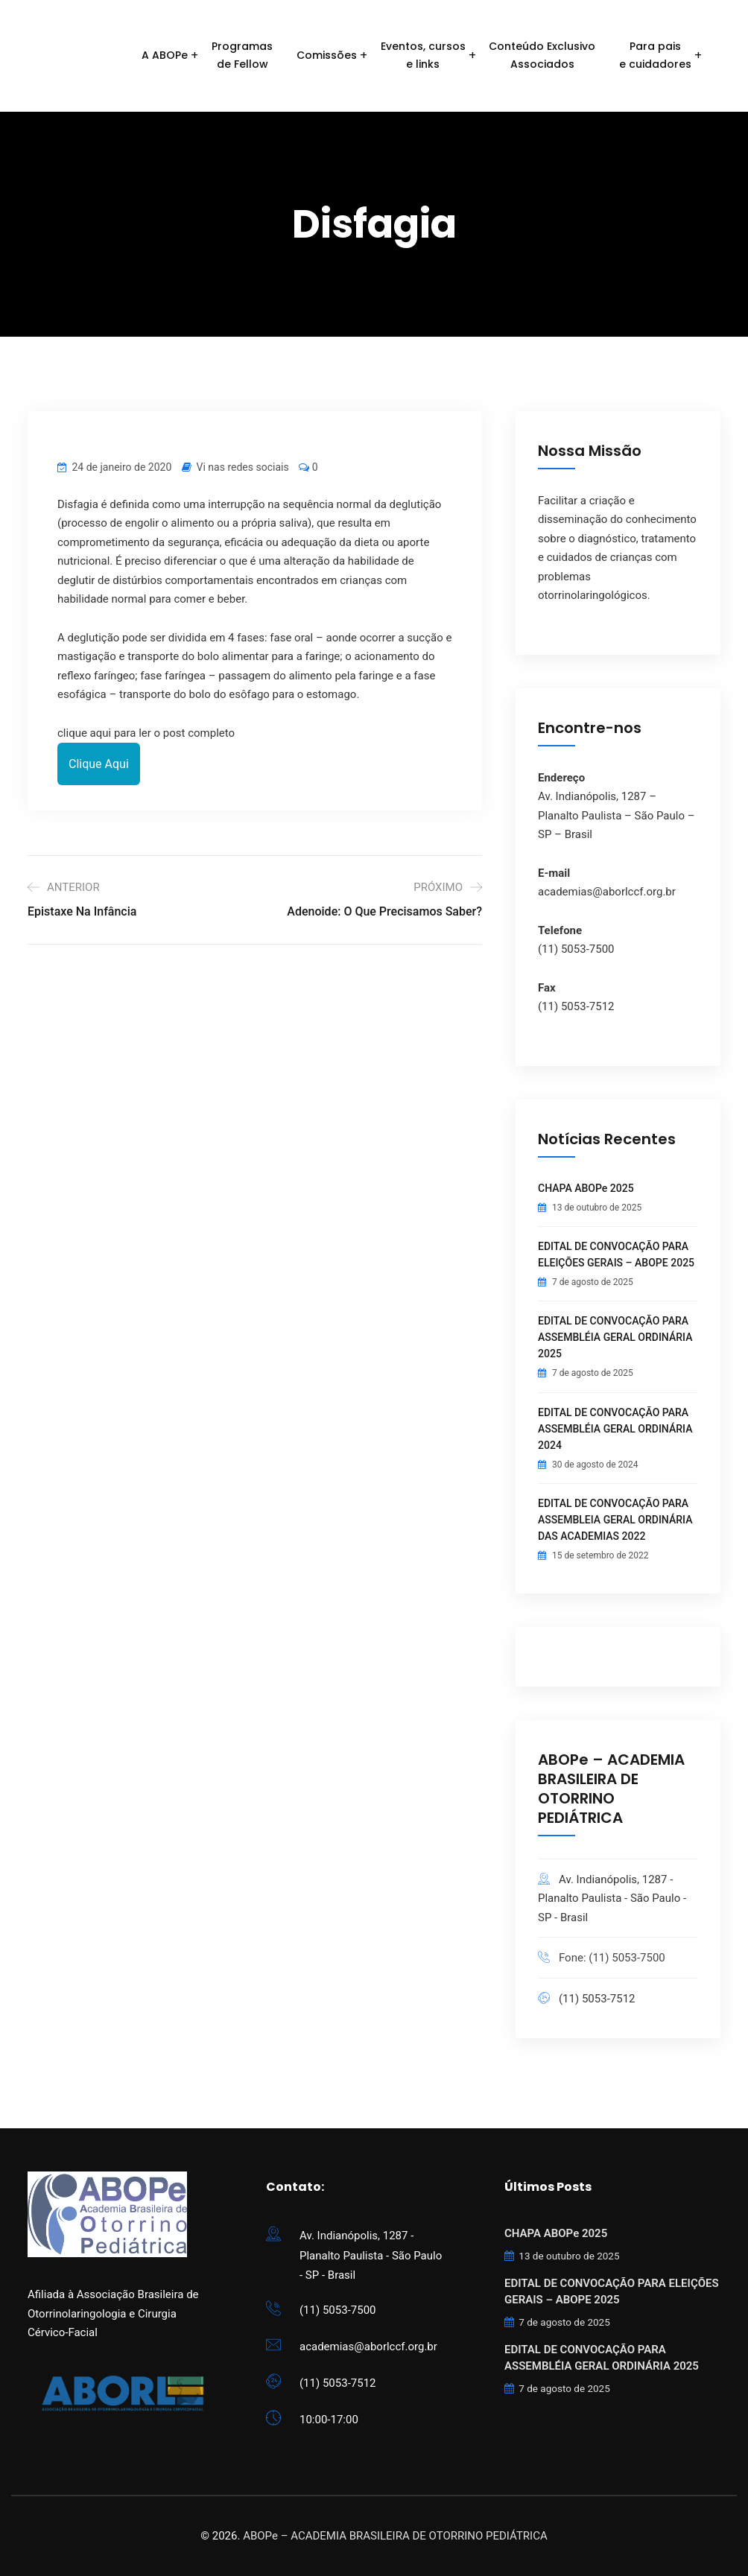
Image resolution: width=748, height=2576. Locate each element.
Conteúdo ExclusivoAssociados (542, 55)
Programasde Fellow (242, 55)
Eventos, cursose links (423, 55)
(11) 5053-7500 (337, 2310)
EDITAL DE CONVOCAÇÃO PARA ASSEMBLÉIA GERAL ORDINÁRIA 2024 (615, 1428)
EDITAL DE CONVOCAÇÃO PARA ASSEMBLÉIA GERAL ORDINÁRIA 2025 (615, 1337)
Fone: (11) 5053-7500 (612, 1957)
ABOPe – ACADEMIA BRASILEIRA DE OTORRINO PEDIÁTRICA (395, 2535)
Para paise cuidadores (655, 55)
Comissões (327, 55)
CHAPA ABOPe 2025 (586, 1188)
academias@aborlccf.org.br (368, 2346)
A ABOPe (165, 55)
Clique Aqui (99, 764)
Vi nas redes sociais (243, 467)
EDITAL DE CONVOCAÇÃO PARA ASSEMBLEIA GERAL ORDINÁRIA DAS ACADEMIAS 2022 (615, 1519)
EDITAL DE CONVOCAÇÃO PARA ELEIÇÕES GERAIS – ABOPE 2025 (616, 1254)
